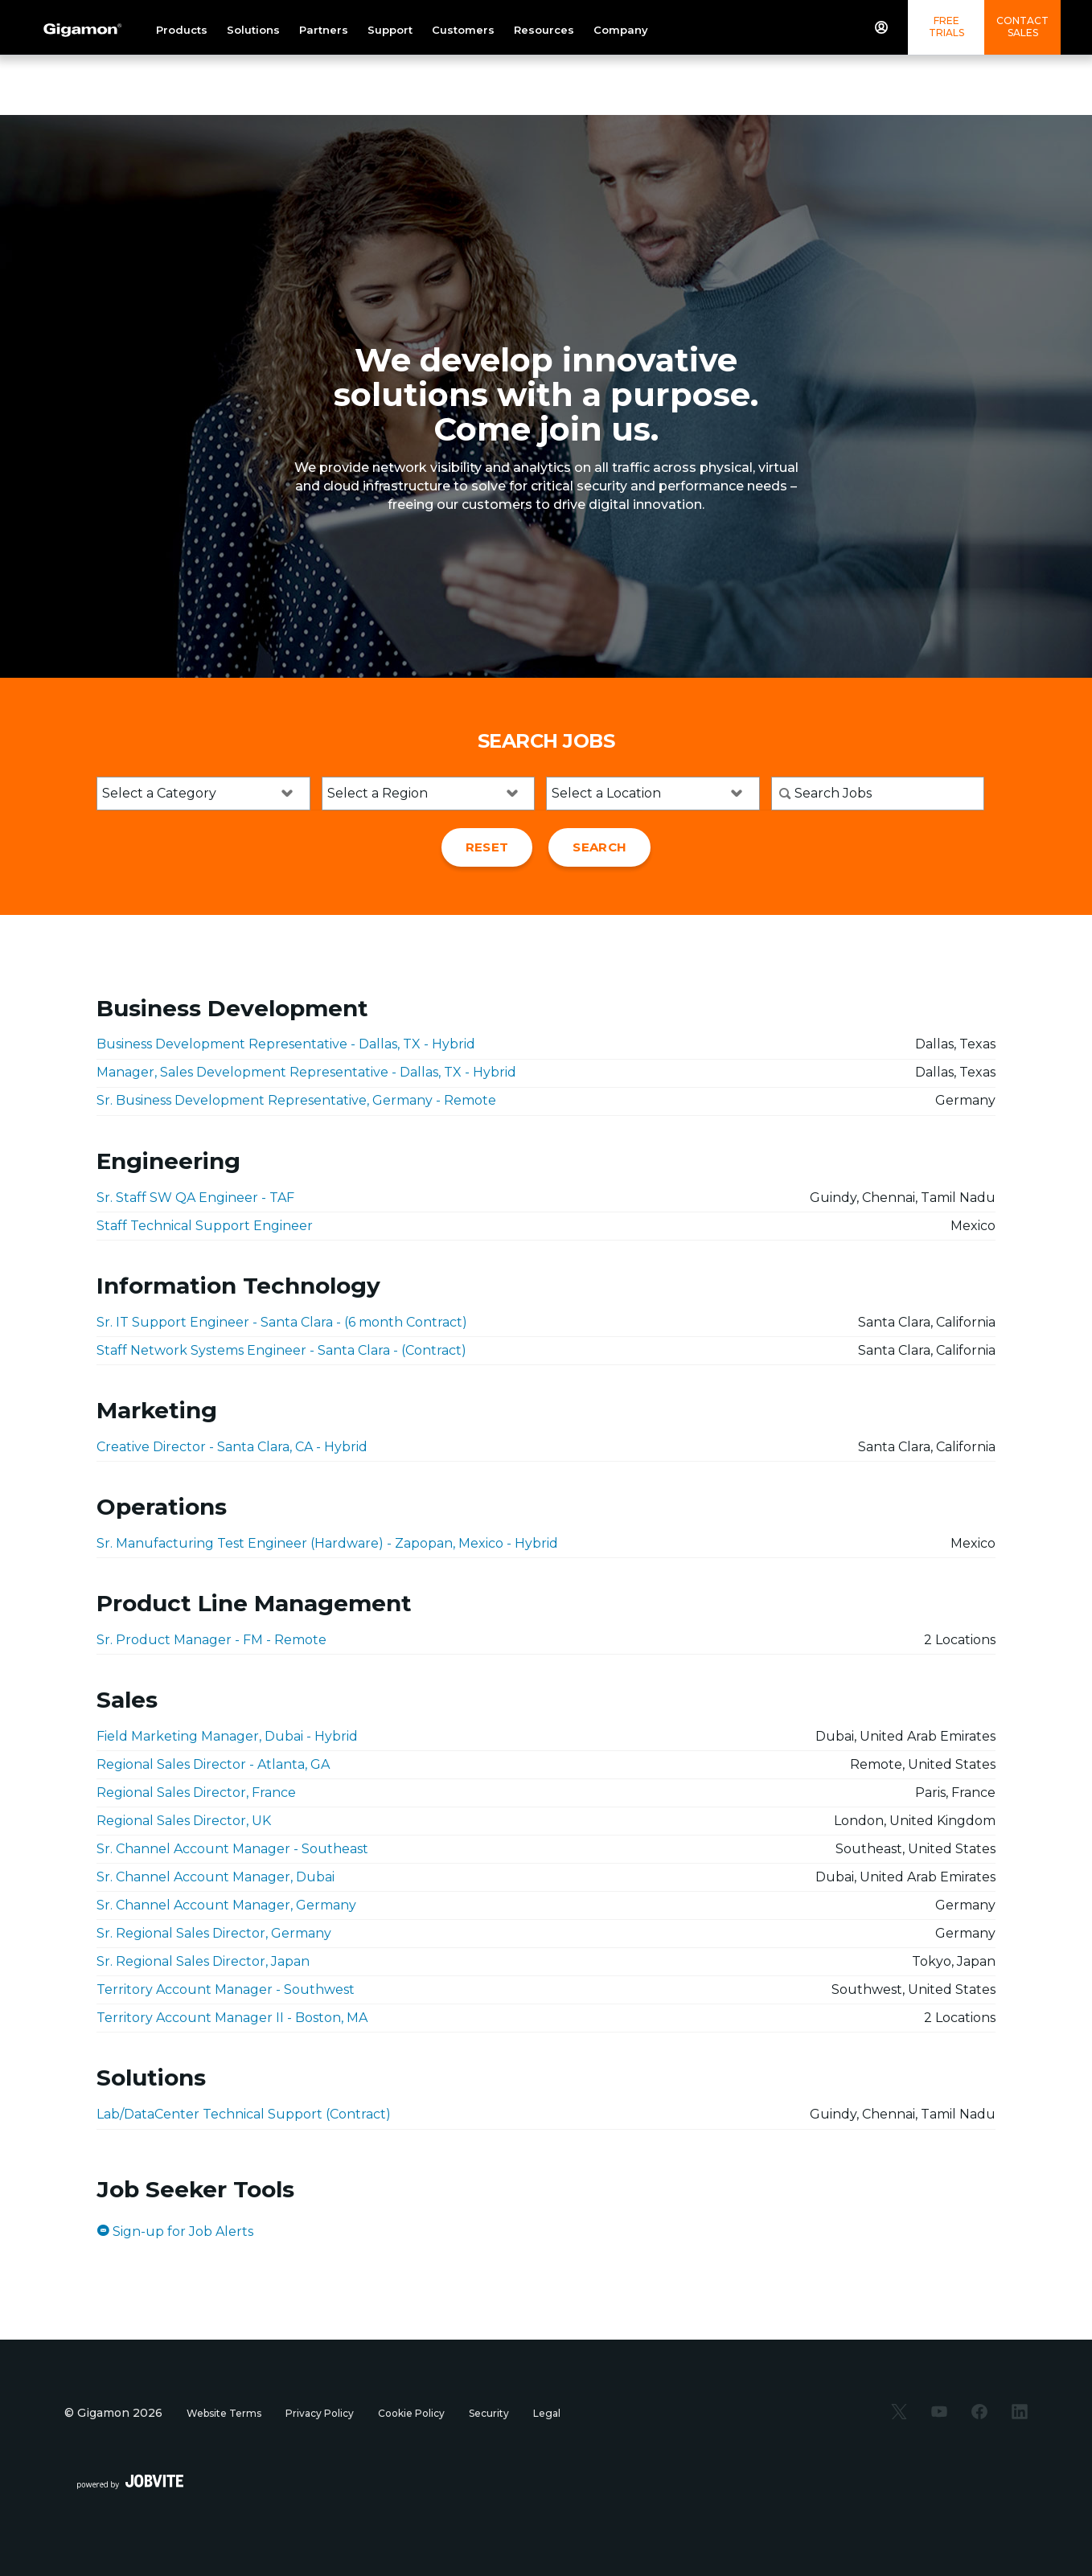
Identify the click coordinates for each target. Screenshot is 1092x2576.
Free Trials (946, 26)
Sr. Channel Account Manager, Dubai (215, 1877)
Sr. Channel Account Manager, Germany (226, 1905)
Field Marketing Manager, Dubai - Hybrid (227, 1736)
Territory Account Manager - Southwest (225, 1989)
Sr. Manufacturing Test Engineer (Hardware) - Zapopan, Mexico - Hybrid (327, 1543)
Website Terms (224, 2413)
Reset (487, 847)
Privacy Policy (319, 2413)
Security (489, 2413)
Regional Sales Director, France (196, 1792)
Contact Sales (1022, 26)
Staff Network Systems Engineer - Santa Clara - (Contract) (281, 1350)
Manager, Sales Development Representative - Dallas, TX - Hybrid (306, 1072)
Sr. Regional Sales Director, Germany (213, 1933)
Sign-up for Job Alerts (174, 2231)
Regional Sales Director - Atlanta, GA (213, 1764)
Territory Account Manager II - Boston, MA (231, 2017)
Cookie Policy (411, 2413)
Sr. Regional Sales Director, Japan (203, 1961)
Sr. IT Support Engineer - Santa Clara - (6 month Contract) (281, 1322)
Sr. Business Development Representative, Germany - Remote (296, 1100)
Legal (546, 2413)
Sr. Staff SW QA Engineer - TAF (195, 1197)
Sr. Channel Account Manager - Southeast (232, 1848)
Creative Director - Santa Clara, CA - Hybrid (231, 1446)
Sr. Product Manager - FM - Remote (211, 1639)
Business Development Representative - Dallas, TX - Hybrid (285, 1044)
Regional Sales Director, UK (183, 1820)
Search (599, 847)
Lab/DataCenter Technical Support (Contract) (243, 2114)
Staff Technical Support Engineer (204, 1225)
